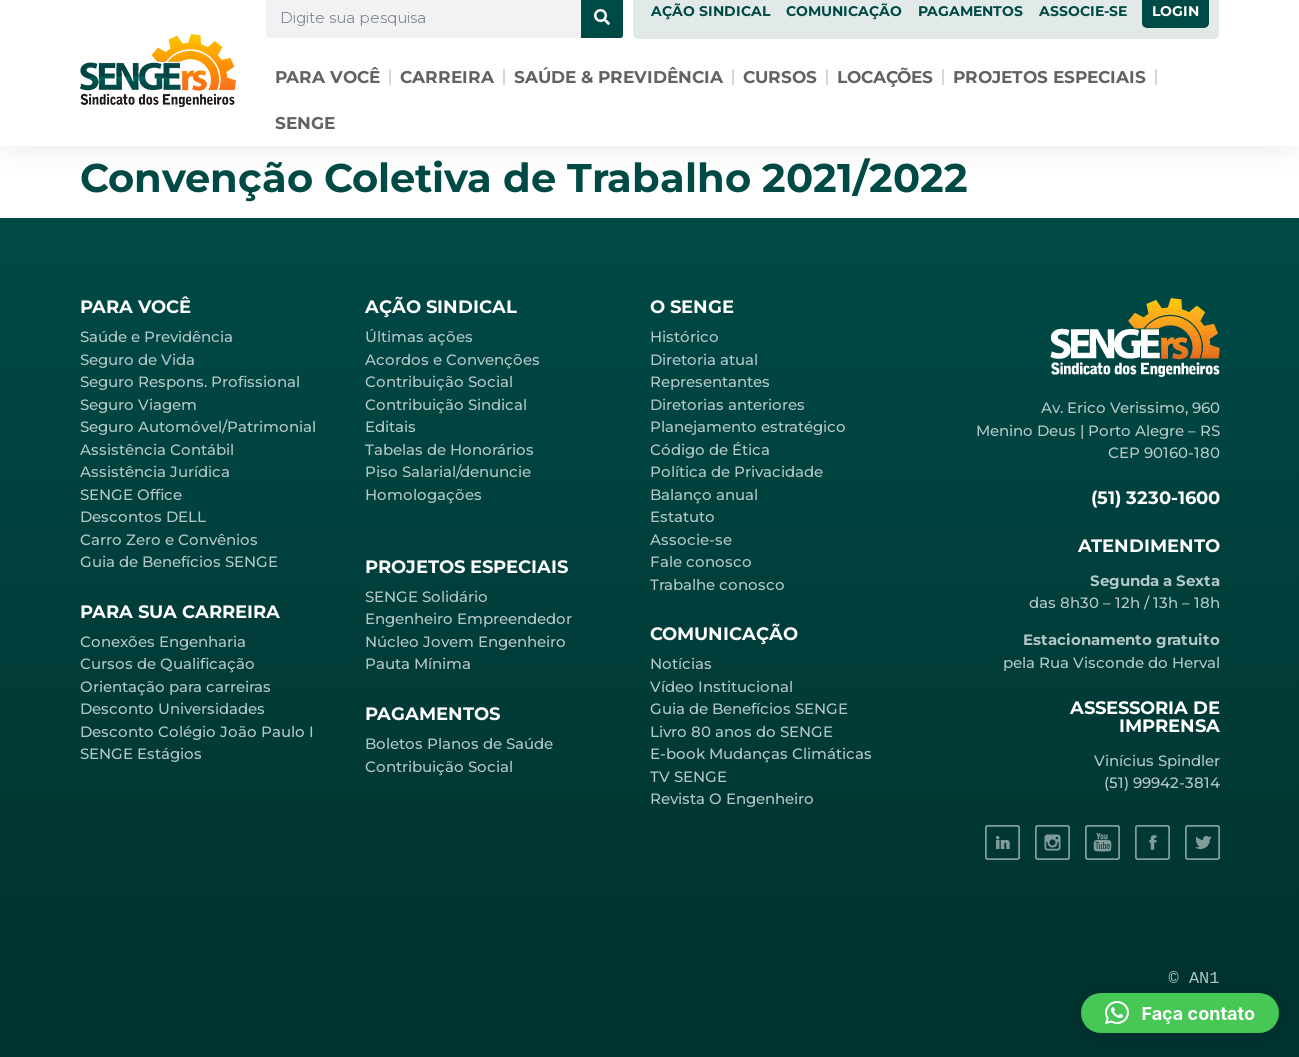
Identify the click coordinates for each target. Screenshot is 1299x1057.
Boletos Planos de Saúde (459, 743)
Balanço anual (704, 494)
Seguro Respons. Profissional (190, 381)
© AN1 (1194, 978)
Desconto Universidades (172, 708)
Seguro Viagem (138, 404)
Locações (885, 77)
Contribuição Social (439, 381)
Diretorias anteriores (727, 404)
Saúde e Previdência (156, 336)
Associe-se (691, 539)
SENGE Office (131, 494)
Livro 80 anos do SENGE (741, 731)
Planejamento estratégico (748, 426)
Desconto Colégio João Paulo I (197, 731)
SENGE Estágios (141, 753)
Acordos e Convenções (452, 359)
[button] (1180, 1013)
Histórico (684, 336)
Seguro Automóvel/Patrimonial (198, 426)
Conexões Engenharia (163, 641)
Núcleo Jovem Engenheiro (465, 641)
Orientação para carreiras (175, 686)
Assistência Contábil (157, 449)
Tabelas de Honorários (449, 449)
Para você (327, 77)
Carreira (447, 77)
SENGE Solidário (426, 596)
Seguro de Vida (137, 359)
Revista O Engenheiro (732, 798)
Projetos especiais (1049, 77)
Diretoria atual (704, 359)
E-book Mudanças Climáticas (761, 753)
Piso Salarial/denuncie (448, 471)
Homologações (423, 494)
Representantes (710, 381)
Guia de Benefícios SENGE (179, 561)
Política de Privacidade (736, 471)
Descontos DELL (143, 516)
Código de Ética (710, 449)
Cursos (780, 77)
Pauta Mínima (418, 663)
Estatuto (682, 516)
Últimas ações (419, 336)
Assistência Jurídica (155, 471)
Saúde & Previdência (618, 77)
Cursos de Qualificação (167, 663)
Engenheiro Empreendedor (468, 618)
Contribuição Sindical (446, 404)
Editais (390, 426)
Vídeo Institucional (721, 686)
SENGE (305, 123)
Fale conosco (701, 561)
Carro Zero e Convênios (169, 539)
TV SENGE (688, 776)
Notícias (681, 663)
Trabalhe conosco (717, 584)
